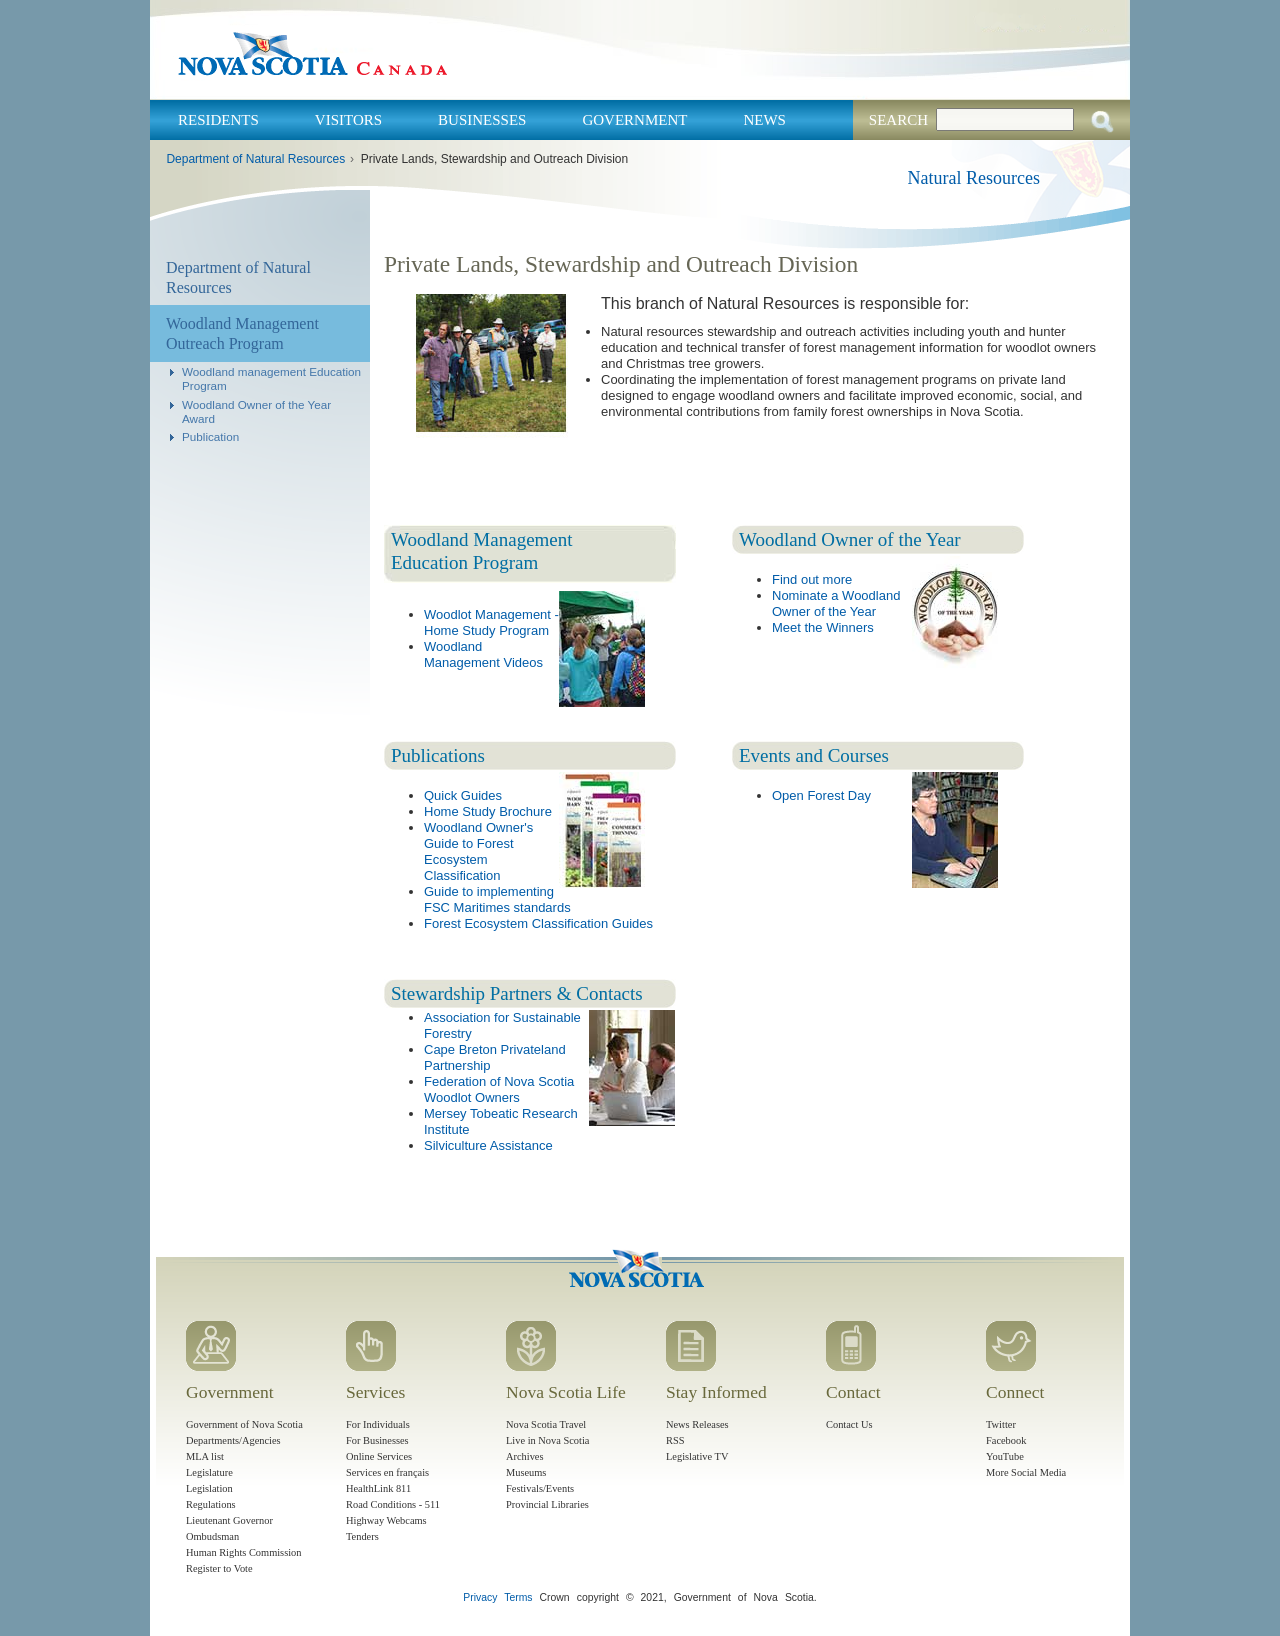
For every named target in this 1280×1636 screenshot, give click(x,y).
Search (898, 120)
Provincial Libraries (547, 1504)
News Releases (697, 1424)
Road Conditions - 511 (393, 1504)
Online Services (379, 1456)
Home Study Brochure (488, 811)
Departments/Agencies (233, 1440)
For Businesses (377, 1440)
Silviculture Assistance (488, 1145)
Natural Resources (974, 178)
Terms (518, 1597)
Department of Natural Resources (255, 159)
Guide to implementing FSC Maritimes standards (497, 899)
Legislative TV (697, 1456)
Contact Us (849, 1424)
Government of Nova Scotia (244, 1424)
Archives (525, 1456)
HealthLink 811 (378, 1488)
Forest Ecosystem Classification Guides (538, 923)
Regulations (211, 1504)
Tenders (362, 1536)
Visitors (348, 120)
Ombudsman (212, 1536)
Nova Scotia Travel (546, 1424)
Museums (526, 1472)
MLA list (205, 1456)
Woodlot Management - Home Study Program (491, 622)
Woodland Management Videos (483, 654)
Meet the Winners (823, 627)
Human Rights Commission (243, 1552)
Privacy (480, 1597)
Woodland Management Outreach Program (242, 333)
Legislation (209, 1488)
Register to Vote (219, 1568)
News (764, 120)
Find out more (812, 579)
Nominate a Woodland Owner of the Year (836, 603)
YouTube (1005, 1456)
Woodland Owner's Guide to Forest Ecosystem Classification (478, 851)
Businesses (482, 120)
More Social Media (1026, 1472)
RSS (675, 1440)
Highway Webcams (386, 1520)
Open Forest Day (821, 795)
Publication (210, 436)
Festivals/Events (540, 1488)
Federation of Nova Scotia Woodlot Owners (499, 1089)
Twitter (1001, 1424)
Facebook (1006, 1440)
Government (634, 120)
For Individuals (378, 1424)
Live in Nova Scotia (547, 1440)
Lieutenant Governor (229, 1520)
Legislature (209, 1472)
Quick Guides (463, 795)
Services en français (387, 1472)
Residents (218, 120)
